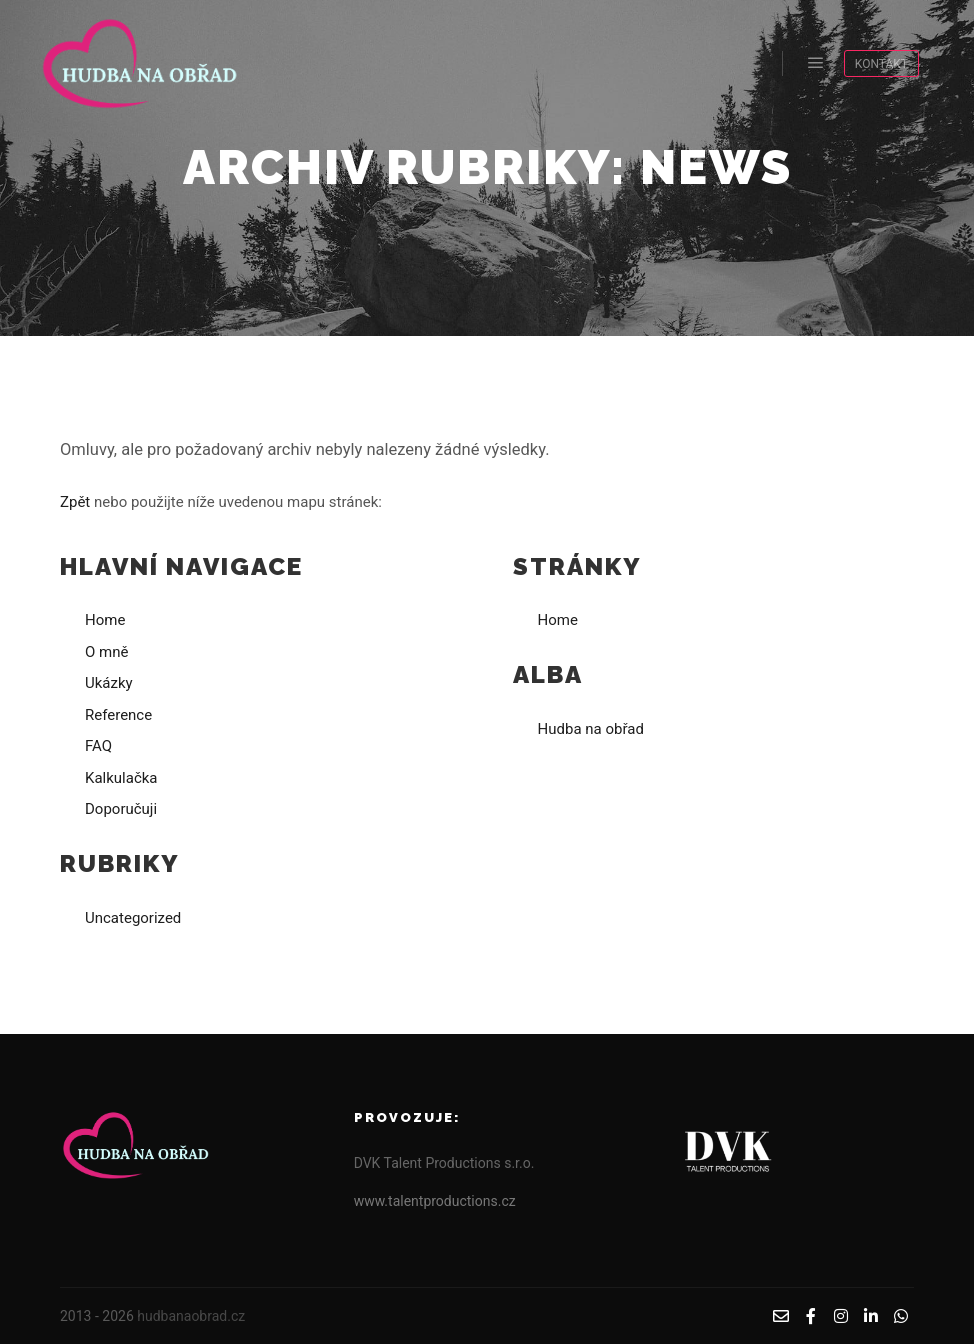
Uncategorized (133, 918)
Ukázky (109, 683)
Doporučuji (121, 809)
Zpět (75, 502)
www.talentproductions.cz (435, 1201)
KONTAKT (881, 64)
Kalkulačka (121, 778)
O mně (106, 652)
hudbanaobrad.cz (191, 1316)
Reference (118, 715)
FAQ (98, 746)
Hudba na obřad (591, 729)
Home (105, 620)
